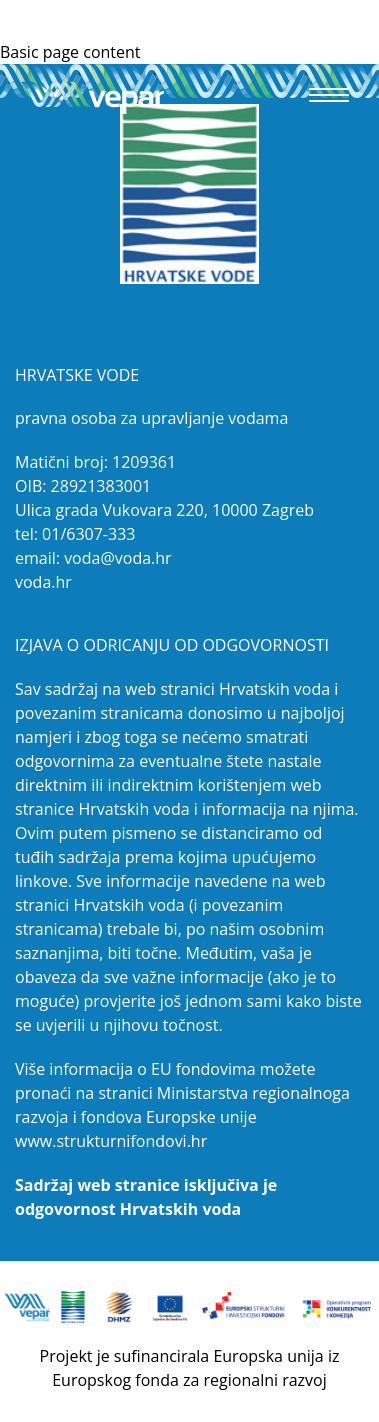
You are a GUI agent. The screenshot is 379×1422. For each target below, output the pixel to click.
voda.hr (43, 582)
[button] (329, 95)
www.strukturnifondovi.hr (111, 1141)
